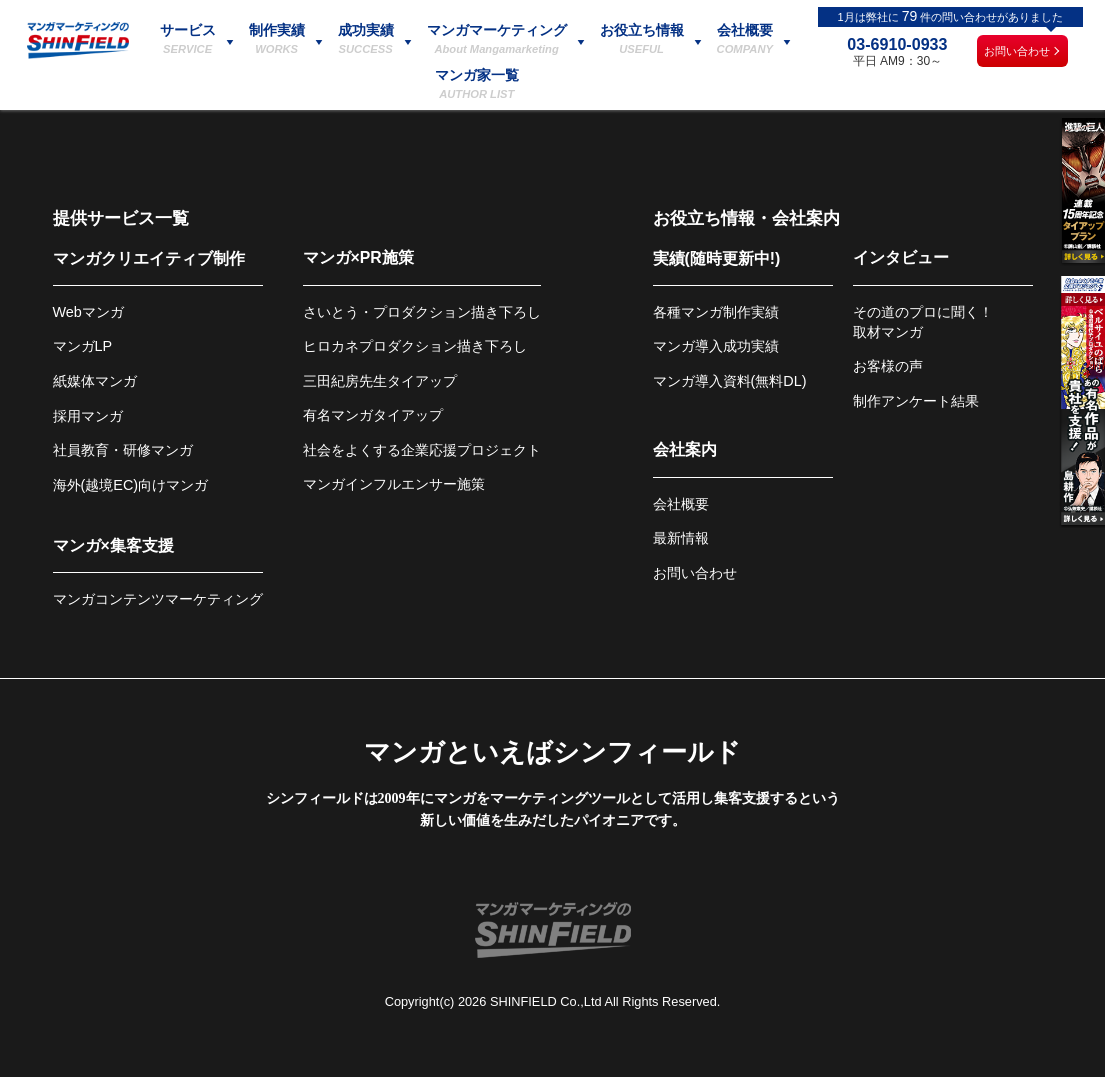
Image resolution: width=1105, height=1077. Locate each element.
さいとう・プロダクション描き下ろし (422, 312)
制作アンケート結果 (916, 401)
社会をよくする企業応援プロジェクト (422, 450)
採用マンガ (88, 416)
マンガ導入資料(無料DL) (730, 381)
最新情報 (681, 538)
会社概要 (681, 504)
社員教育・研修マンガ (123, 450)
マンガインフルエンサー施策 (394, 484)
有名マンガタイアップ (373, 415)
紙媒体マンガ (95, 381)
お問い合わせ (1017, 51)
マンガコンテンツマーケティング (158, 599)
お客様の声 (888, 366)
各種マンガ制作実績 (716, 312)
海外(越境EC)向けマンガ (131, 485)
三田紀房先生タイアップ (380, 381)
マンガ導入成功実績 (716, 346)
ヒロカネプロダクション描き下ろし (415, 346)
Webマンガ (88, 312)
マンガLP (83, 346)
